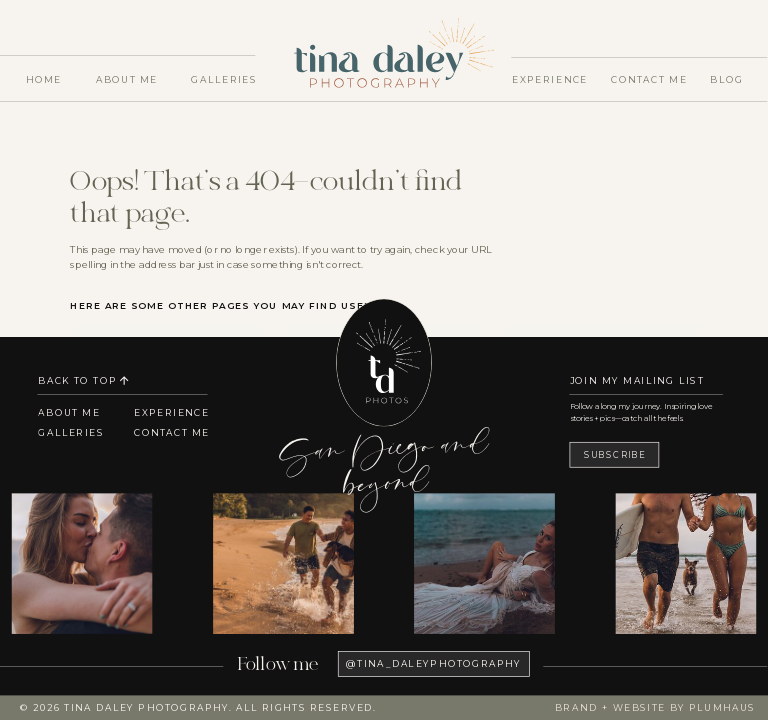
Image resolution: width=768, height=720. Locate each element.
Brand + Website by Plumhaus (655, 708)
